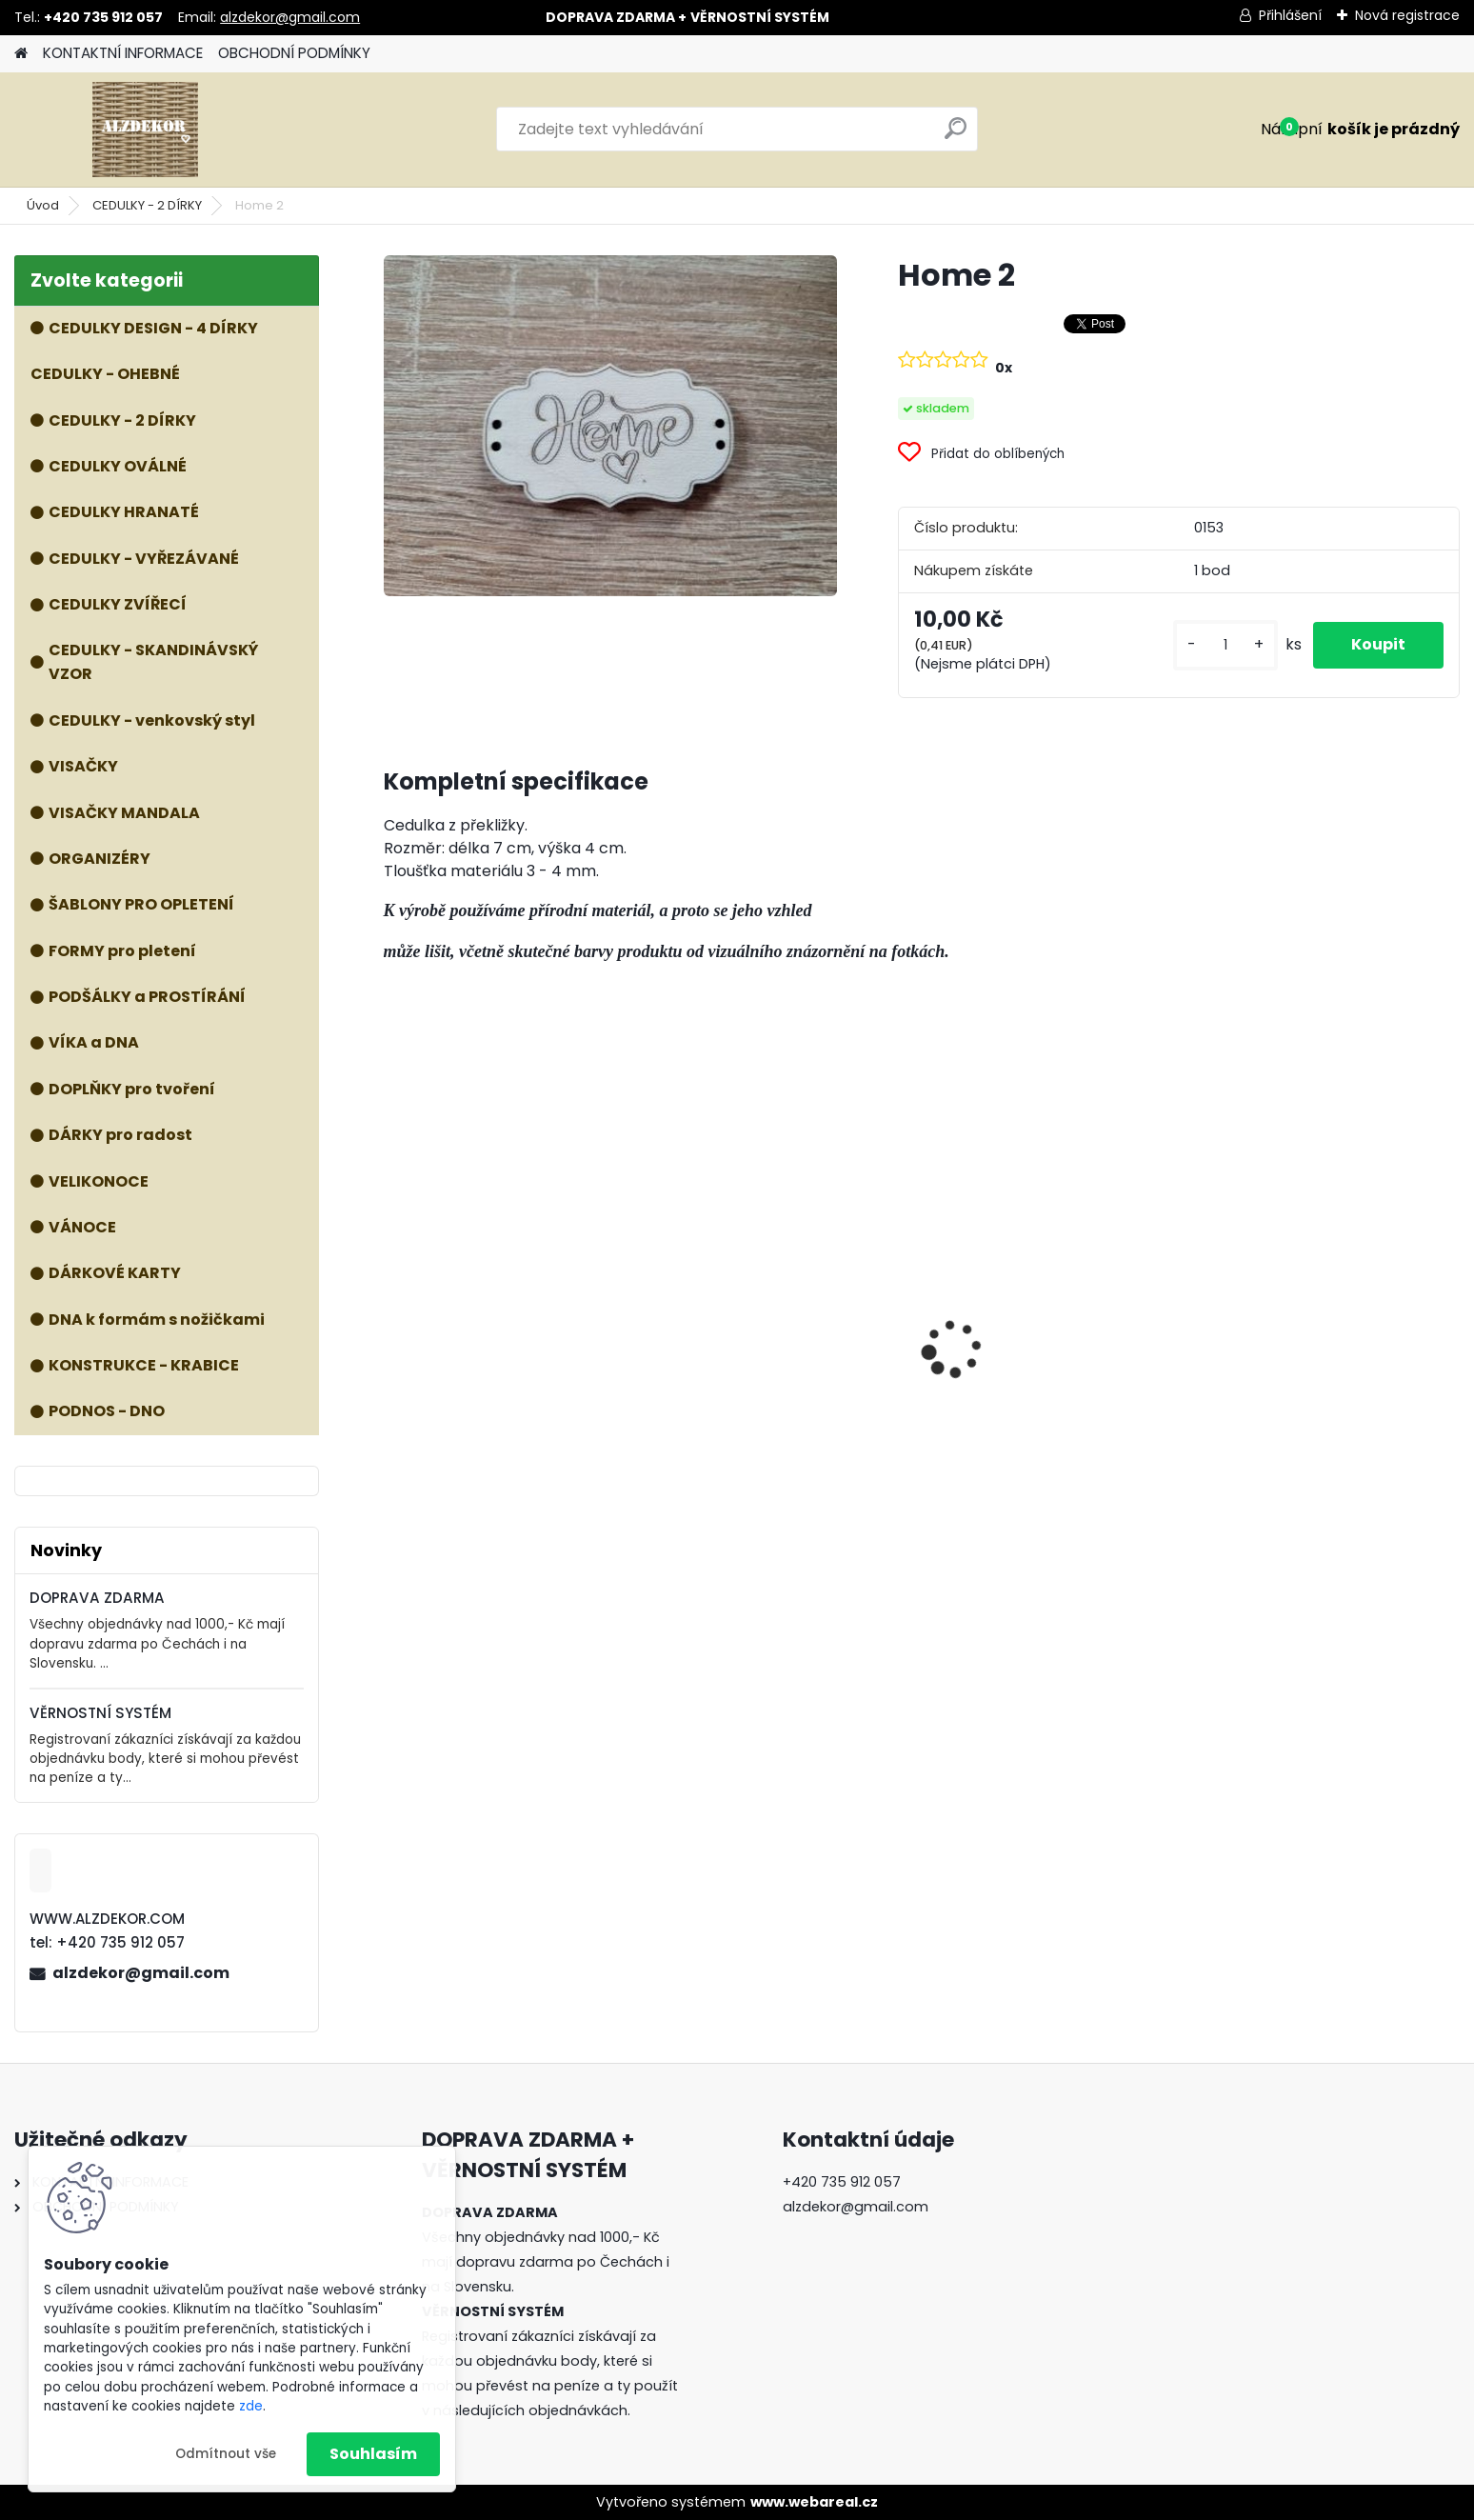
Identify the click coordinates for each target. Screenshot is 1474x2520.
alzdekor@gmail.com (290, 17)
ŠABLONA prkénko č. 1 (1018, 1377)
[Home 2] (611, 425)
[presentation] (393, 1315)
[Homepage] (21, 53)
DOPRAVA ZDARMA (97, 1598)
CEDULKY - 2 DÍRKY (147, 205)
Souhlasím (373, 2454)
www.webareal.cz (814, 2501)
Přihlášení (1290, 15)
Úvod (43, 205)
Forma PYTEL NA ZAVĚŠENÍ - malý (769, 1389)
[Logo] (145, 129)
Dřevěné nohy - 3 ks (1286, 1366)
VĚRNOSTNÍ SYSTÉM (100, 1713)
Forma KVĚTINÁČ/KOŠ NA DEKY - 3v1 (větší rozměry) (510, 1297)
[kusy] (1225, 645)
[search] (955, 135)
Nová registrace (1407, 15)
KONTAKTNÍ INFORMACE (123, 53)
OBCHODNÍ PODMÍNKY (294, 53)
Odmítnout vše (225, 2454)
